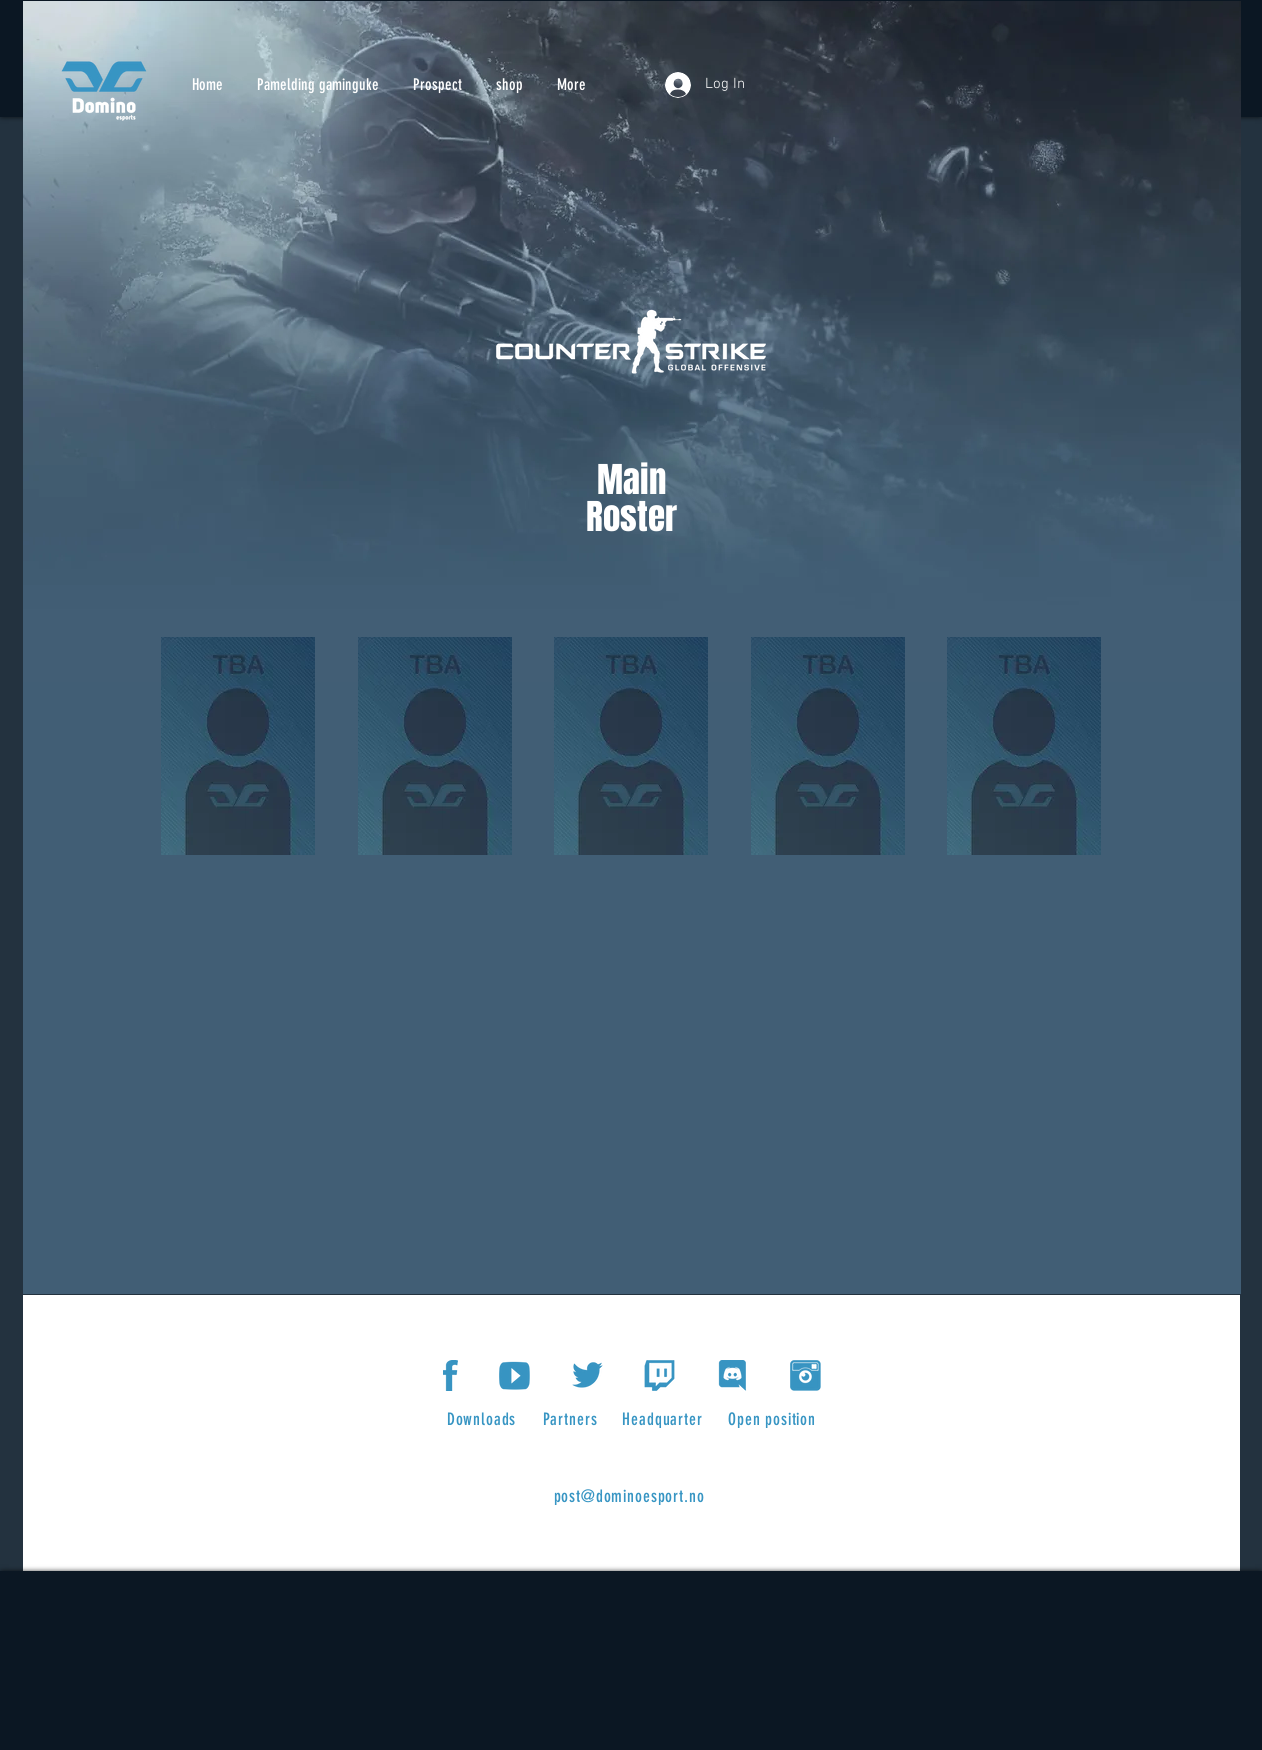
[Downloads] (483, 1419)
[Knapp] (104, 90)
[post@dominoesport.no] (631, 1496)
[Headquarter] (664, 1419)
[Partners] (572, 1419)
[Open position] (774, 1419)
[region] (239, 753)
